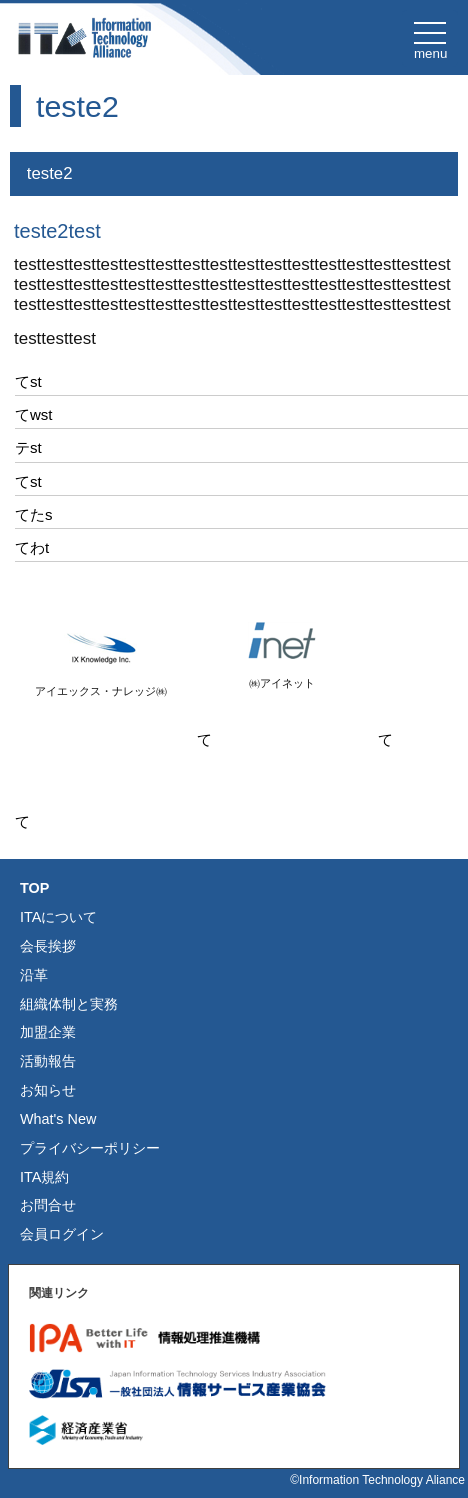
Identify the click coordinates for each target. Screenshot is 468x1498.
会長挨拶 (48, 946)
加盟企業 (48, 1032)
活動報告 (48, 1061)
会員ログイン (62, 1234)
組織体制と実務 (69, 1004)
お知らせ (48, 1090)
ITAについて (58, 917)
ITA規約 (44, 1177)
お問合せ (48, 1205)
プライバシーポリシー (90, 1148)
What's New (58, 1119)
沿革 (34, 975)
